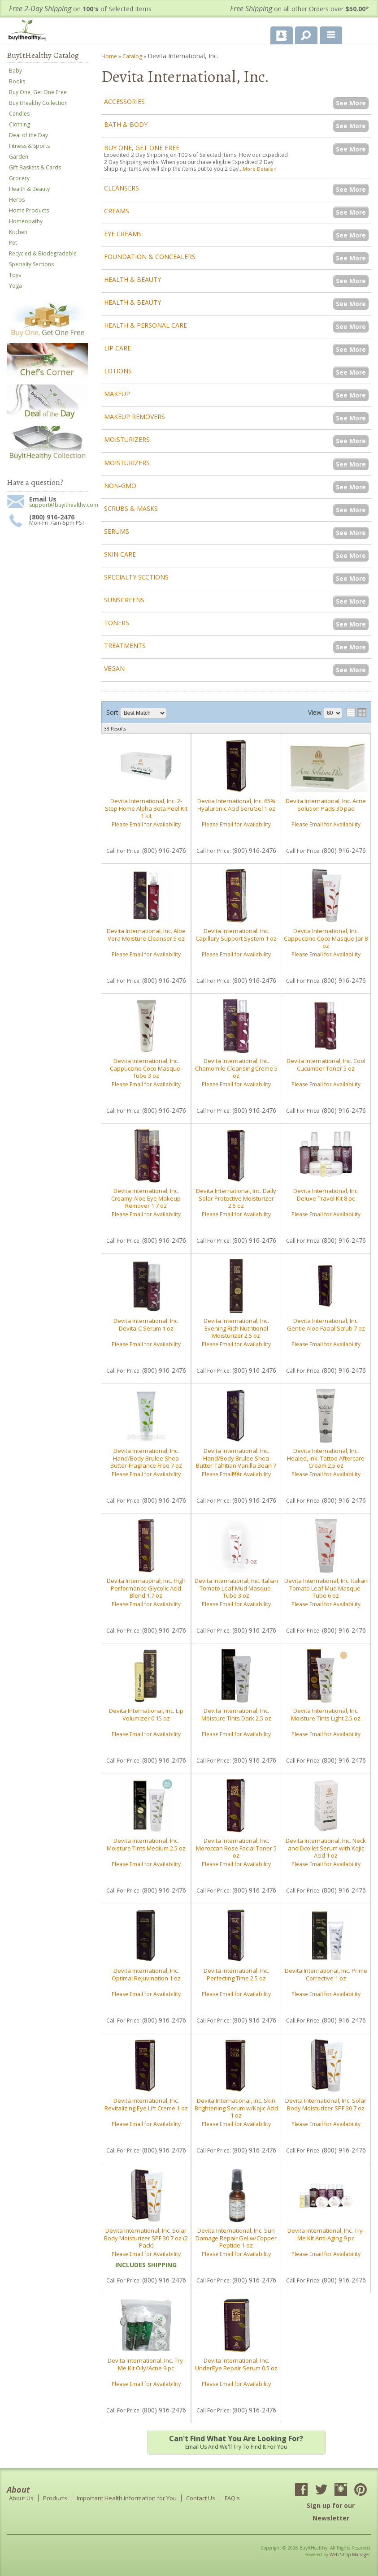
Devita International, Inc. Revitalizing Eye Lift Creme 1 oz (146, 2104)
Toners (116, 622)
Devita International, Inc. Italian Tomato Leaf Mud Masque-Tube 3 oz (236, 1588)
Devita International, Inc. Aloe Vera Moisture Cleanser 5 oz (146, 934)
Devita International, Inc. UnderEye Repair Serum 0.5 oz (236, 2364)
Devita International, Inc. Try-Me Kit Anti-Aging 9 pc (326, 2234)
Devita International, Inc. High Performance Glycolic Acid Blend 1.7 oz (146, 1588)
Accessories (124, 101)
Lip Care (117, 348)
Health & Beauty (132, 279)
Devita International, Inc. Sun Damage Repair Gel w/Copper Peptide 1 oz (236, 2237)
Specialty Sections (136, 577)
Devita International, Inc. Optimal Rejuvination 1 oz (146, 1974)
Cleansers (121, 188)
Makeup (117, 393)
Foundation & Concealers (150, 256)
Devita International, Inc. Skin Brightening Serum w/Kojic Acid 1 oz (236, 2107)
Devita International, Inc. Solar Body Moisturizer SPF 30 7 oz (325, 2104)
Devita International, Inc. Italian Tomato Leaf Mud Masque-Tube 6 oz (326, 1588)
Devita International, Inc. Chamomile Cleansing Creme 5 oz (236, 1068)
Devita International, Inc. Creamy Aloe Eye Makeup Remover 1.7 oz (146, 1198)
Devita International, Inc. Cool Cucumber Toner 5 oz (326, 1064)
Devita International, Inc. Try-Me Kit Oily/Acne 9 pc (146, 2364)
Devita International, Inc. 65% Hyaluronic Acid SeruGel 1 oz (236, 804)
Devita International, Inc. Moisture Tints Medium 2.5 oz (146, 1844)
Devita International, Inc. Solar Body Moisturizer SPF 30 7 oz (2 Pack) (146, 2237)
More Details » (260, 168)
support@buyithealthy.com (58, 505)
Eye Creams (123, 233)
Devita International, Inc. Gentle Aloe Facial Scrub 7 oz (326, 1324)
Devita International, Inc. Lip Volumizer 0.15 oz (146, 1714)
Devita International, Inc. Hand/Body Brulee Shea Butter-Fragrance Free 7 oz (146, 1458)
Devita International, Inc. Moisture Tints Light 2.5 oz (326, 1714)
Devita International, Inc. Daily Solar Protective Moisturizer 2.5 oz (236, 1198)
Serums (116, 531)
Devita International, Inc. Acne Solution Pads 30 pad (326, 804)
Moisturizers (127, 439)
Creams (116, 211)
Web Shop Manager (350, 2554)
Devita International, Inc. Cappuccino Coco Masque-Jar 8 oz (326, 938)
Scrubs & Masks (131, 508)
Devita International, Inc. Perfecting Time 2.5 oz (236, 1974)
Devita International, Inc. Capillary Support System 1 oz (236, 934)
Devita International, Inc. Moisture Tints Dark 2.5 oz (236, 1714)
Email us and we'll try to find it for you (236, 2442)
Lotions (118, 371)
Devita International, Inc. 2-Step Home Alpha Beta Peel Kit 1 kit (146, 808)
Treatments (125, 645)
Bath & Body (126, 124)
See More (351, 103)
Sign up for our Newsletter (331, 2511)
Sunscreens (124, 600)
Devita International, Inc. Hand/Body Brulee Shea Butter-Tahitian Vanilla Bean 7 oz (236, 1462)
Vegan (114, 668)
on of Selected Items (80, 8)
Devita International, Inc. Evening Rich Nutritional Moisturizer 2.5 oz (236, 1328)
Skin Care (120, 554)
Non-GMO (120, 485)
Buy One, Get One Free (141, 147)
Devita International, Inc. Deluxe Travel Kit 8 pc (326, 1194)
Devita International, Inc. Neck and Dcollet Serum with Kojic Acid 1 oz (326, 1848)
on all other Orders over (299, 8)
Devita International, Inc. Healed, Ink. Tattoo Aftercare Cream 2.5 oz (326, 1458)
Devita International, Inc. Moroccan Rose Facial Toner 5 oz (236, 1848)
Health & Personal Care (145, 325)
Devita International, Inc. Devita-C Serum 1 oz (146, 1324)
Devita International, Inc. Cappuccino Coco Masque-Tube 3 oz (146, 1068)
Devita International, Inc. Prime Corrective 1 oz (326, 1974)
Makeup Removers (134, 416)
